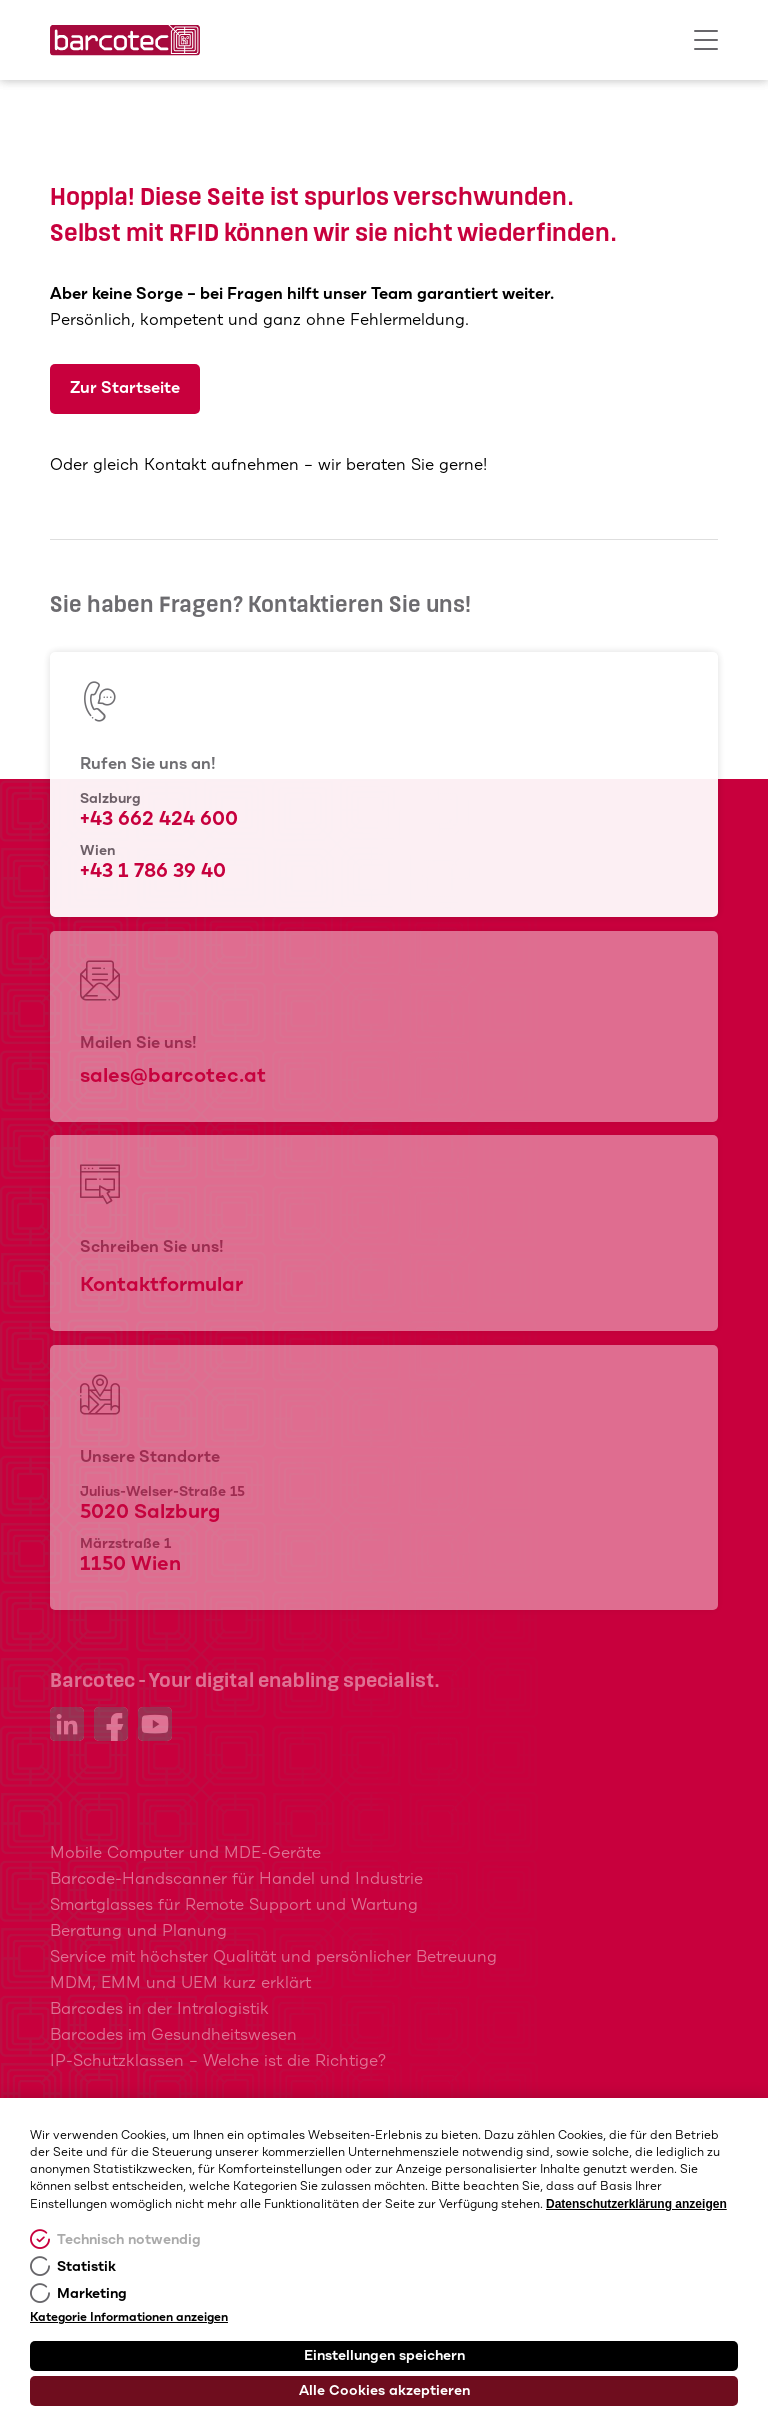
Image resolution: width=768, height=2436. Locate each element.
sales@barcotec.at (173, 1076)
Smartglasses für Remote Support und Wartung (234, 1905)
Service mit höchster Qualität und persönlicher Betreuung (273, 1957)
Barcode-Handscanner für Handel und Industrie (236, 1879)
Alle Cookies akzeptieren (384, 2391)
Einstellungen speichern (384, 2356)
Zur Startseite (125, 388)
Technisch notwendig (129, 2240)
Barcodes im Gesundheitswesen (173, 2035)
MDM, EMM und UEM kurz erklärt (180, 1983)
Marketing (92, 2294)
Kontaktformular (161, 1285)
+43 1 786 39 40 (153, 871)
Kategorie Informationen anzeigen (129, 2318)
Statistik (86, 2267)
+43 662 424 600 (159, 819)
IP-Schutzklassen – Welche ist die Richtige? (218, 2061)
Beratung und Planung (138, 1931)
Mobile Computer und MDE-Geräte (185, 1853)
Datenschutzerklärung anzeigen (636, 2204)
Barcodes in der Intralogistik (159, 2009)
